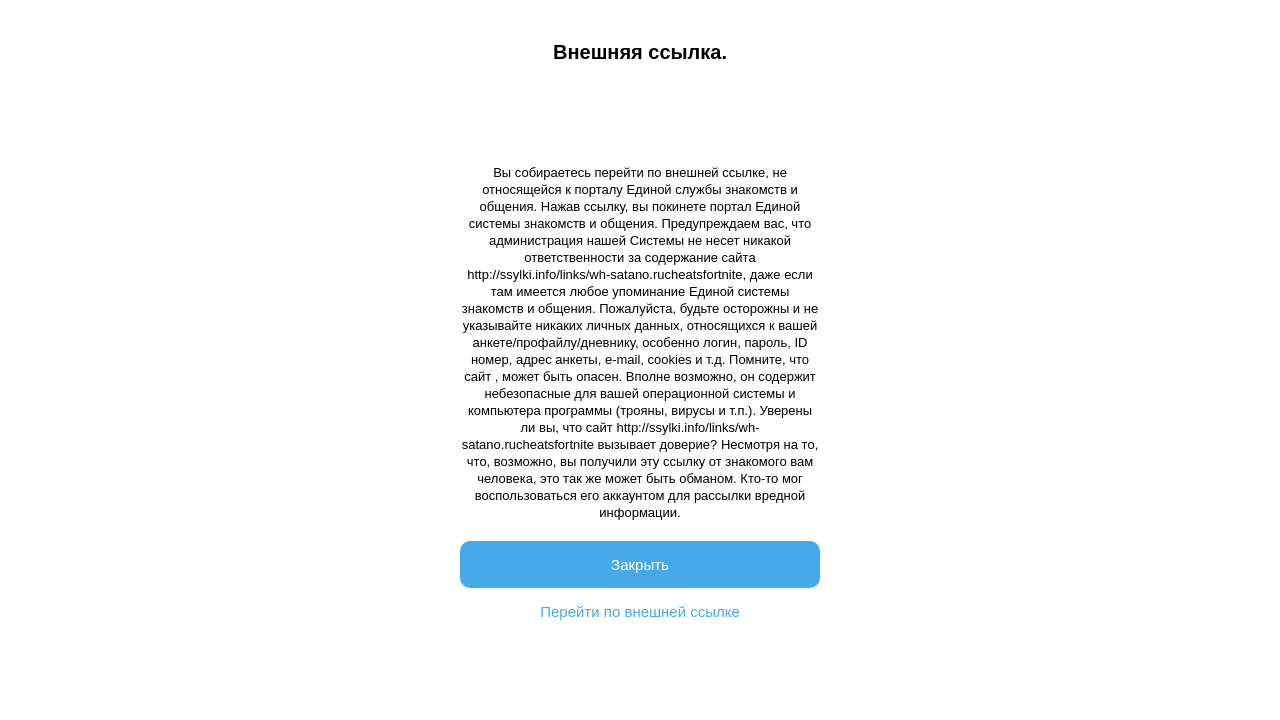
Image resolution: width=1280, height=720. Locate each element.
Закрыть (640, 564)
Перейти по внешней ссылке (640, 611)
